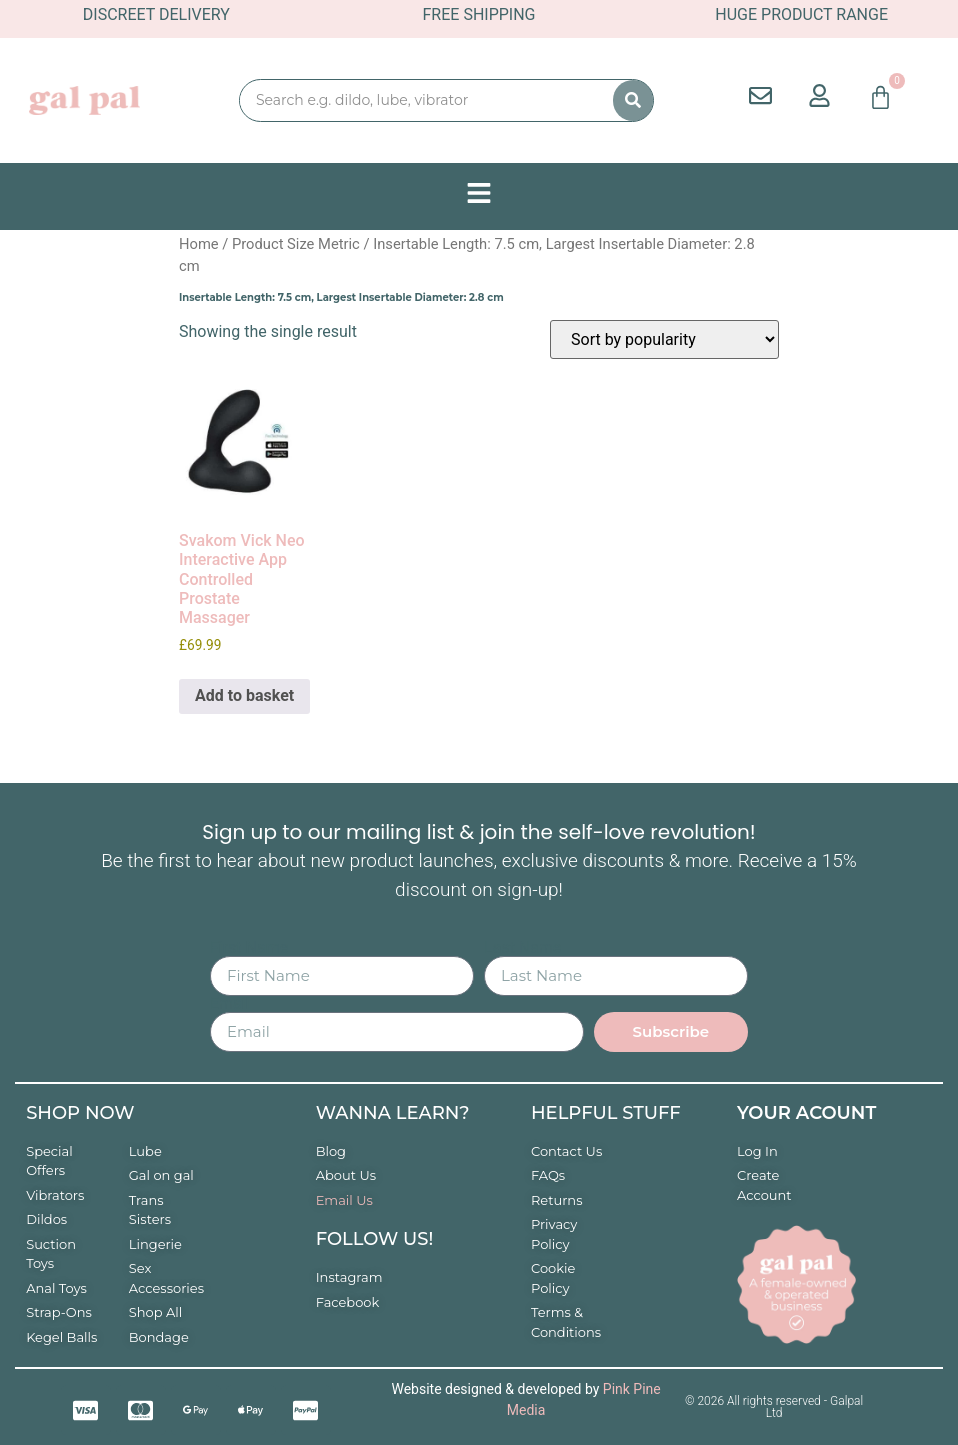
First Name (249, 948)
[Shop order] (664, 339)
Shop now (80, 1113)
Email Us (344, 1200)
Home (199, 244)
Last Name (522, 948)
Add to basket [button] (244, 695)
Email (230, 1004)
